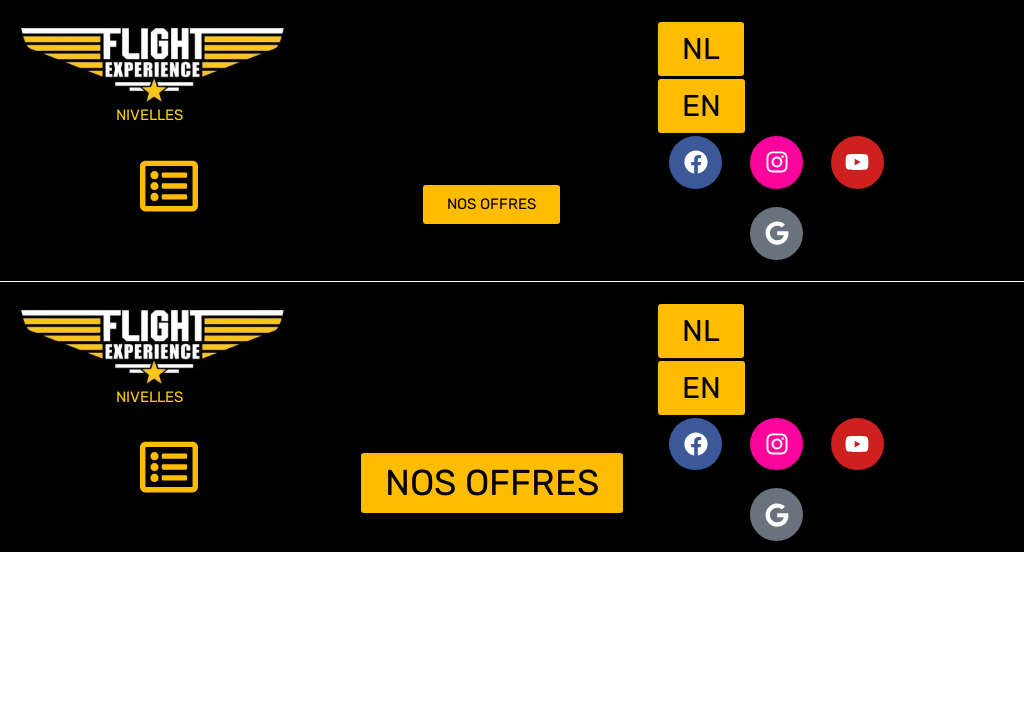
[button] (169, 190)
